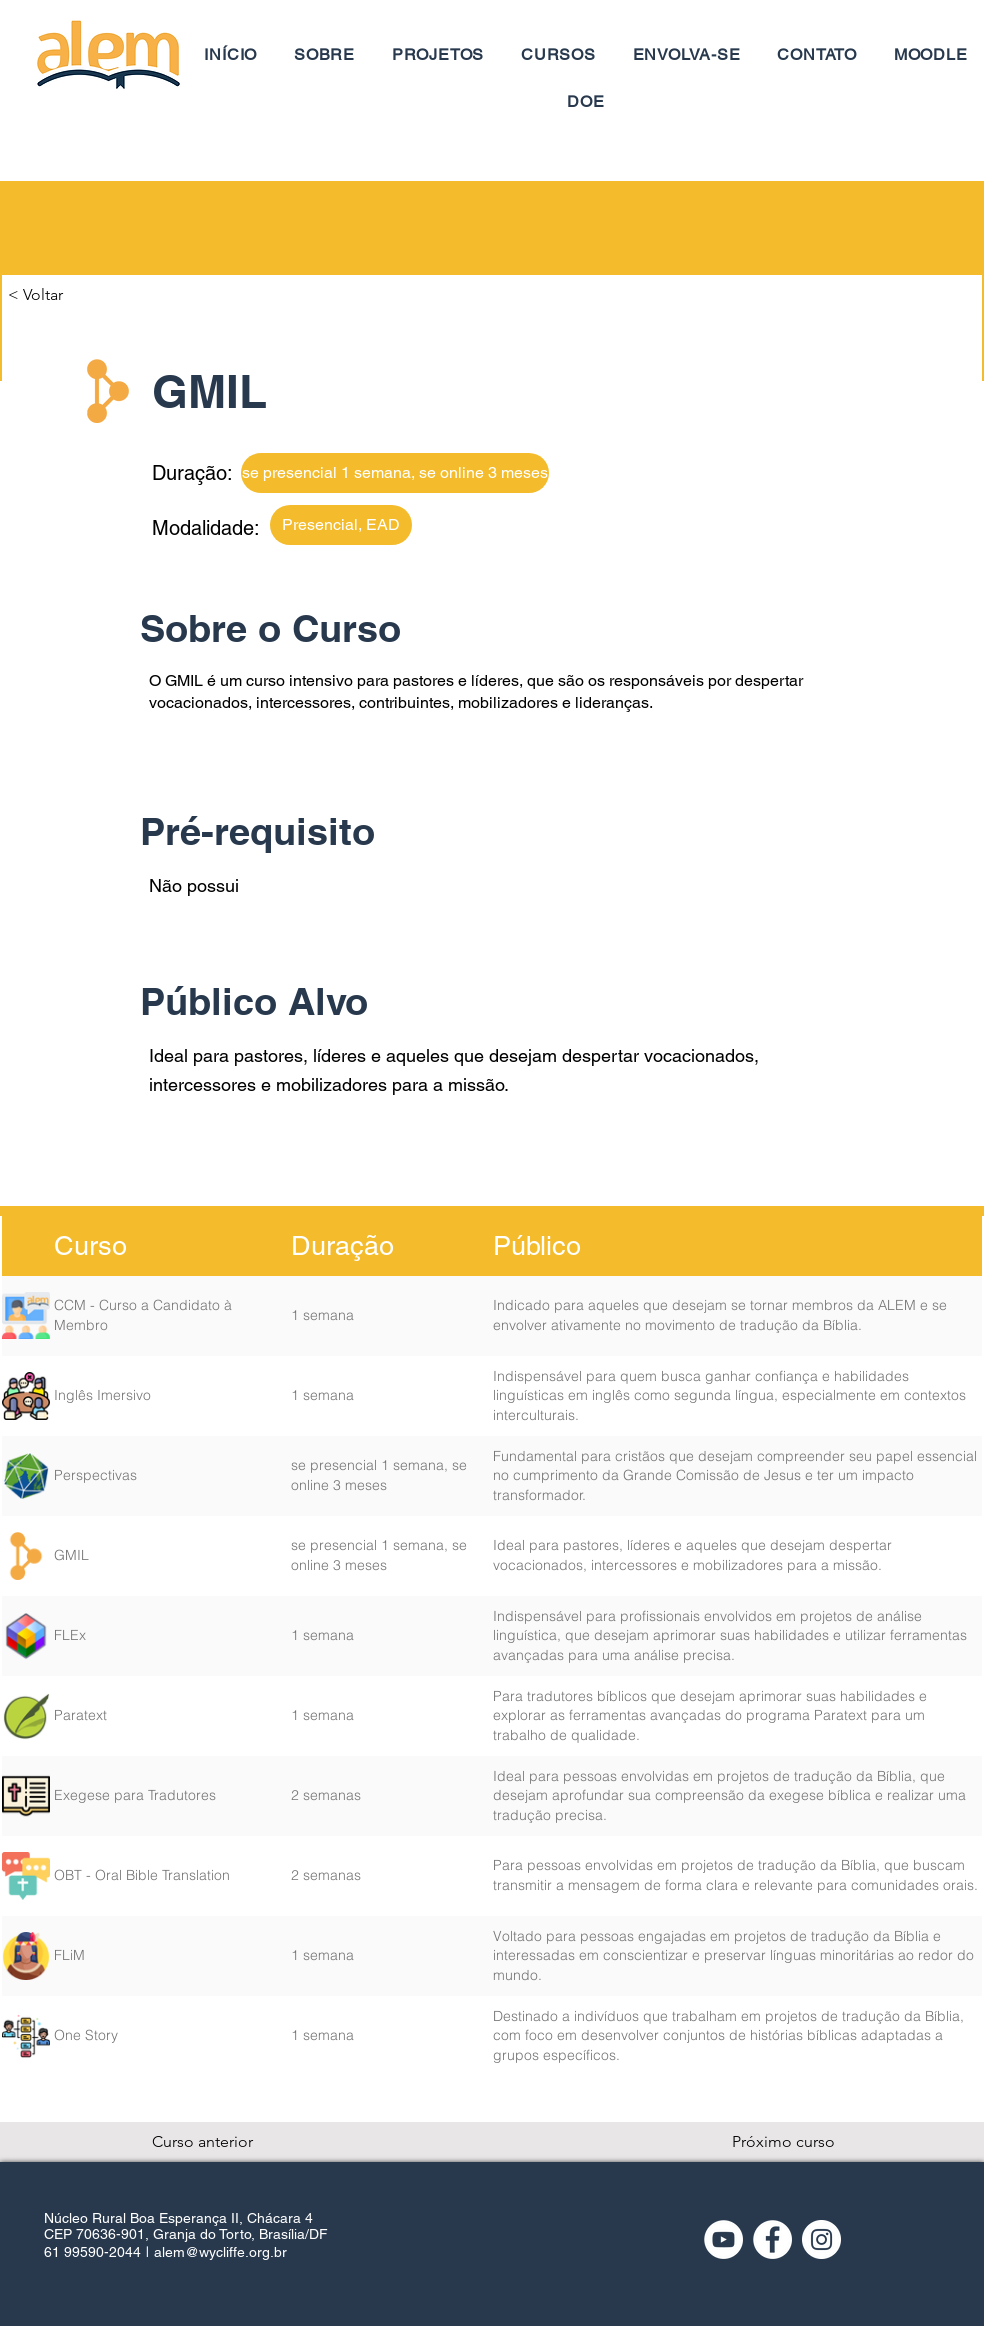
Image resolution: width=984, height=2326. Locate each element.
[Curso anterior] (218, 2142)
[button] (74, 295)
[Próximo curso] (783, 2142)
